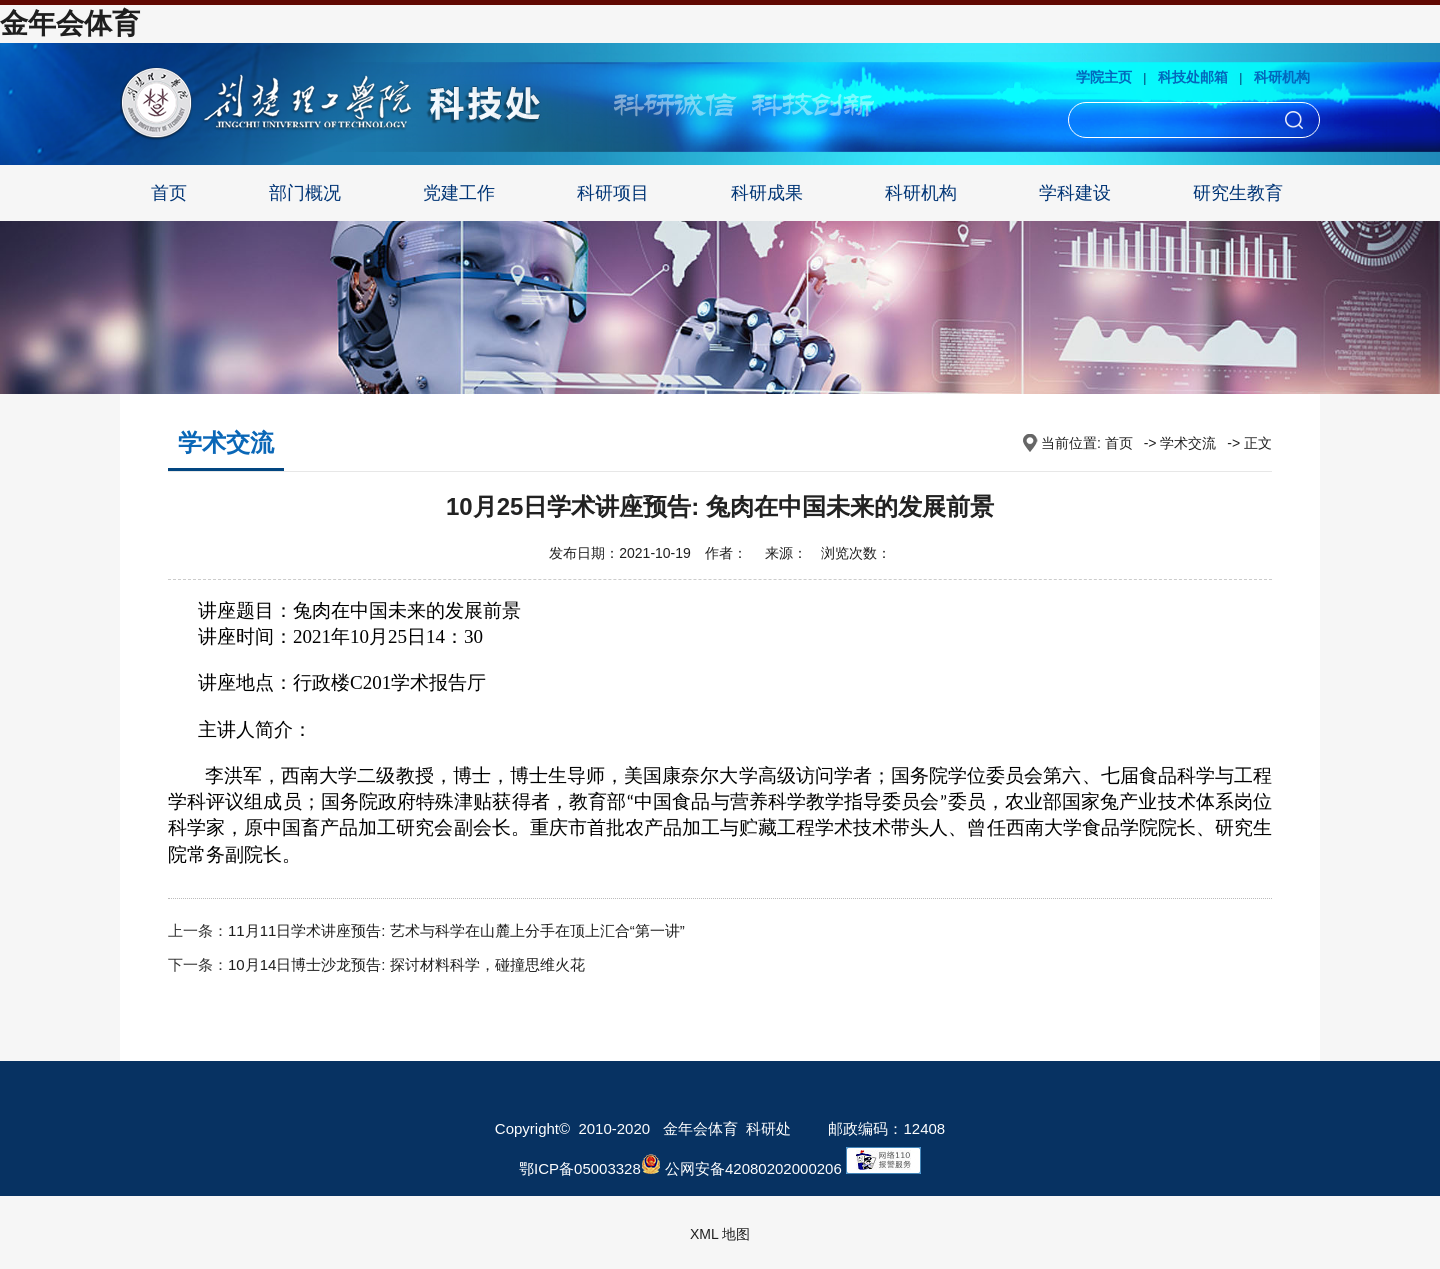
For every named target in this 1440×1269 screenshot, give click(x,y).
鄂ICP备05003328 (580, 1168)
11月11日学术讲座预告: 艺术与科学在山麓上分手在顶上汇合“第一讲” (456, 930)
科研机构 (1282, 77)
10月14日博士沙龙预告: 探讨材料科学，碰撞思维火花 (406, 964)
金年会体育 (70, 23)
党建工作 (459, 193)
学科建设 (1075, 193)
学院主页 (1104, 77)
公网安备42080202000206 (741, 1168)
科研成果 (767, 193)
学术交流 (1188, 443)
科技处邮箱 (1193, 77)
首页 (169, 193)
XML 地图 (720, 1234)
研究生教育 (1238, 193)
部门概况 (305, 193)
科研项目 (613, 193)
